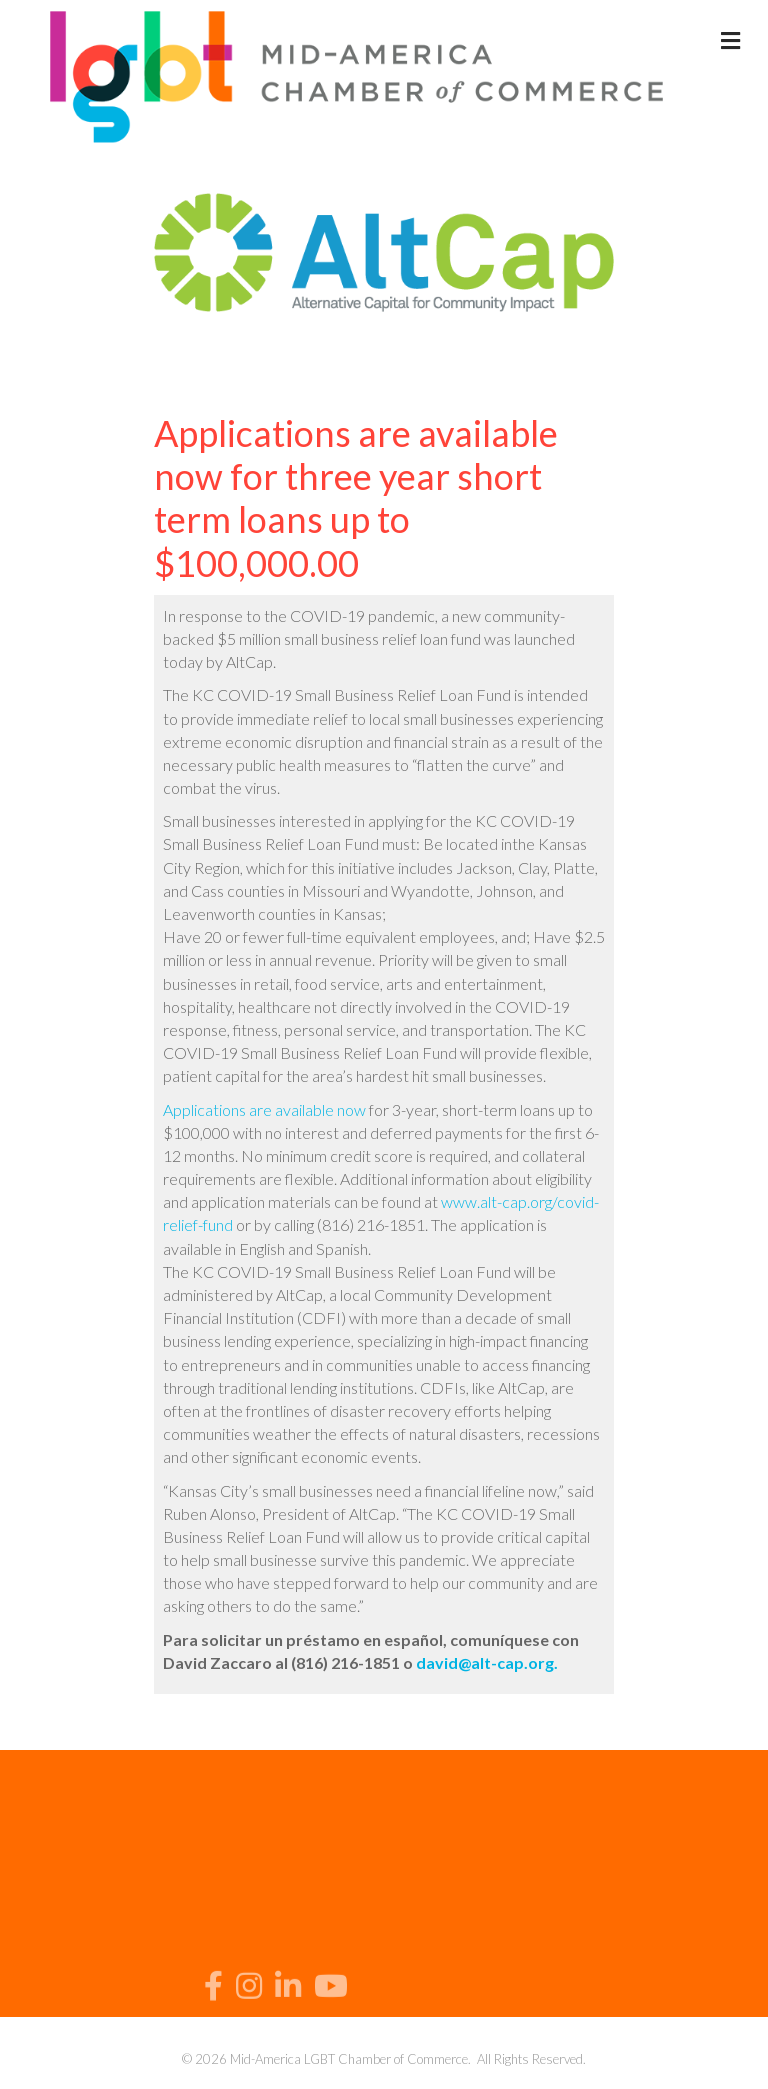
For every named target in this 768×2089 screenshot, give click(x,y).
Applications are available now (264, 1109)
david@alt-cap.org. (487, 1662)
